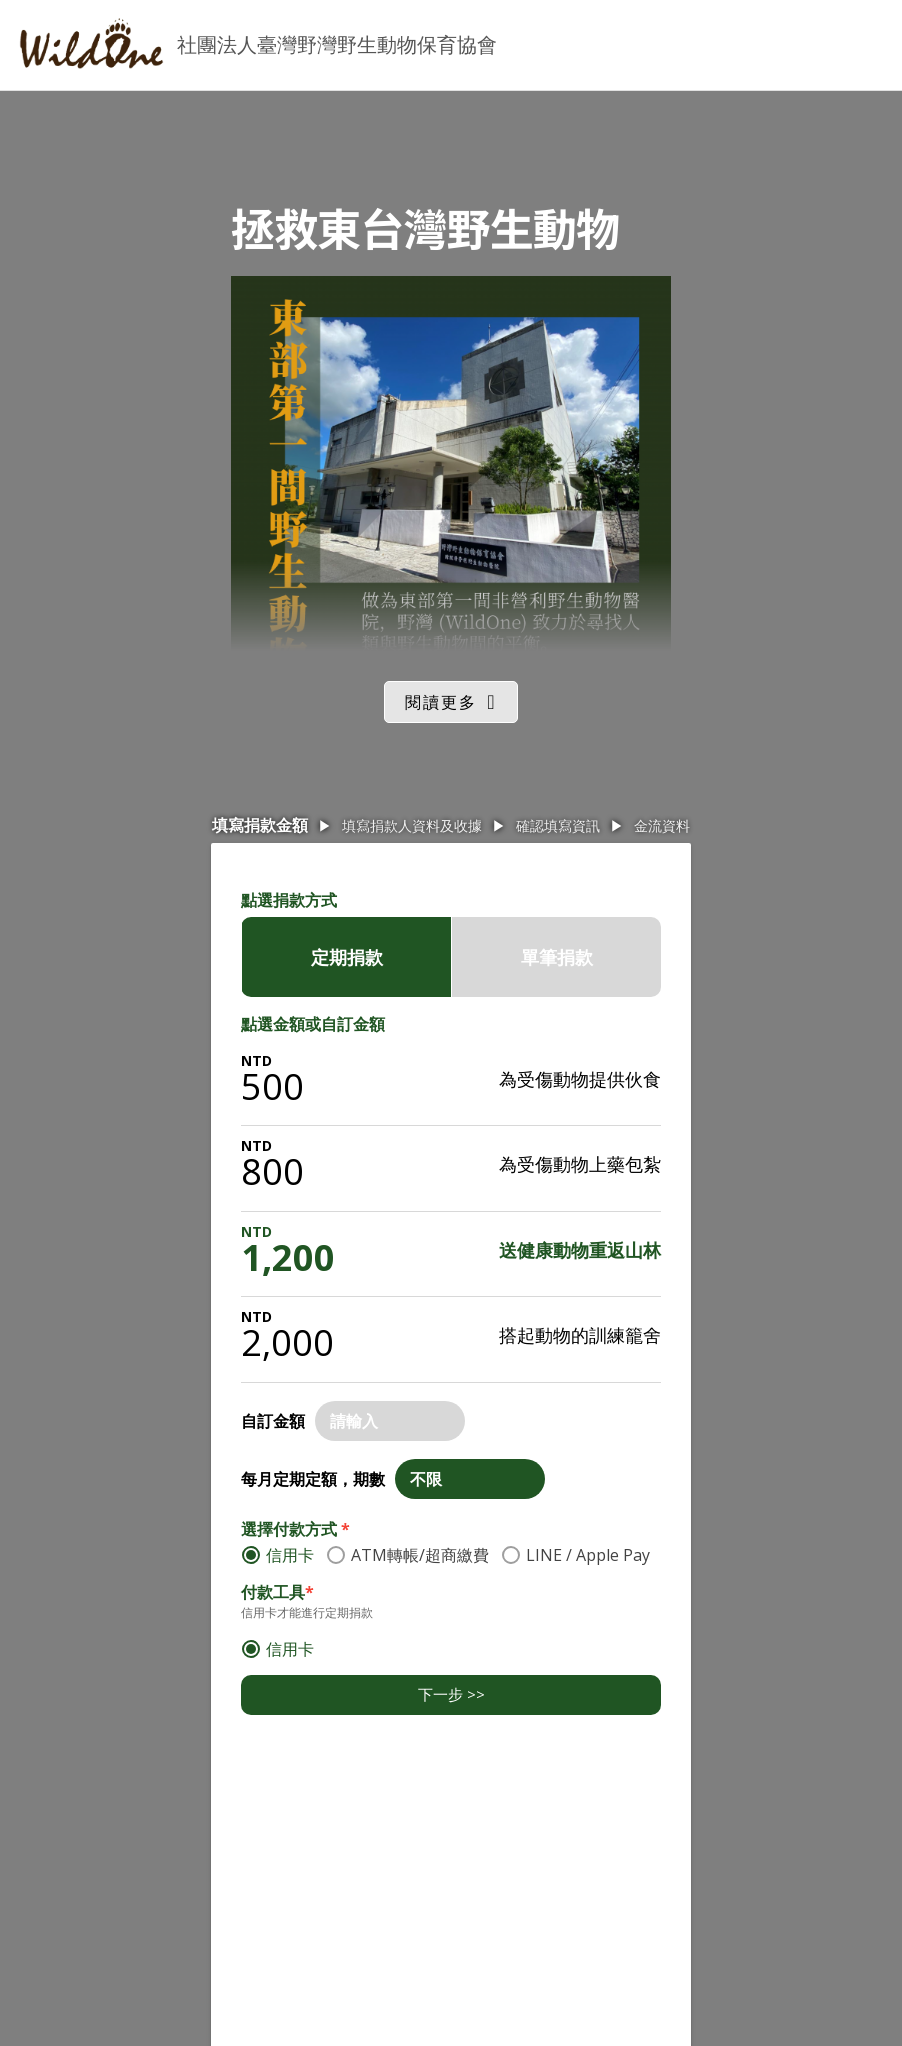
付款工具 (277, 1592)
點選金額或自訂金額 (313, 1024)
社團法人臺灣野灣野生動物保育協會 (337, 44)
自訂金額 (273, 1421)
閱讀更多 (441, 702)
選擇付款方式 (295, 1529)
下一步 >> (451, 1694)
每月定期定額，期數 (313, 1479)
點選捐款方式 (289, 900)
